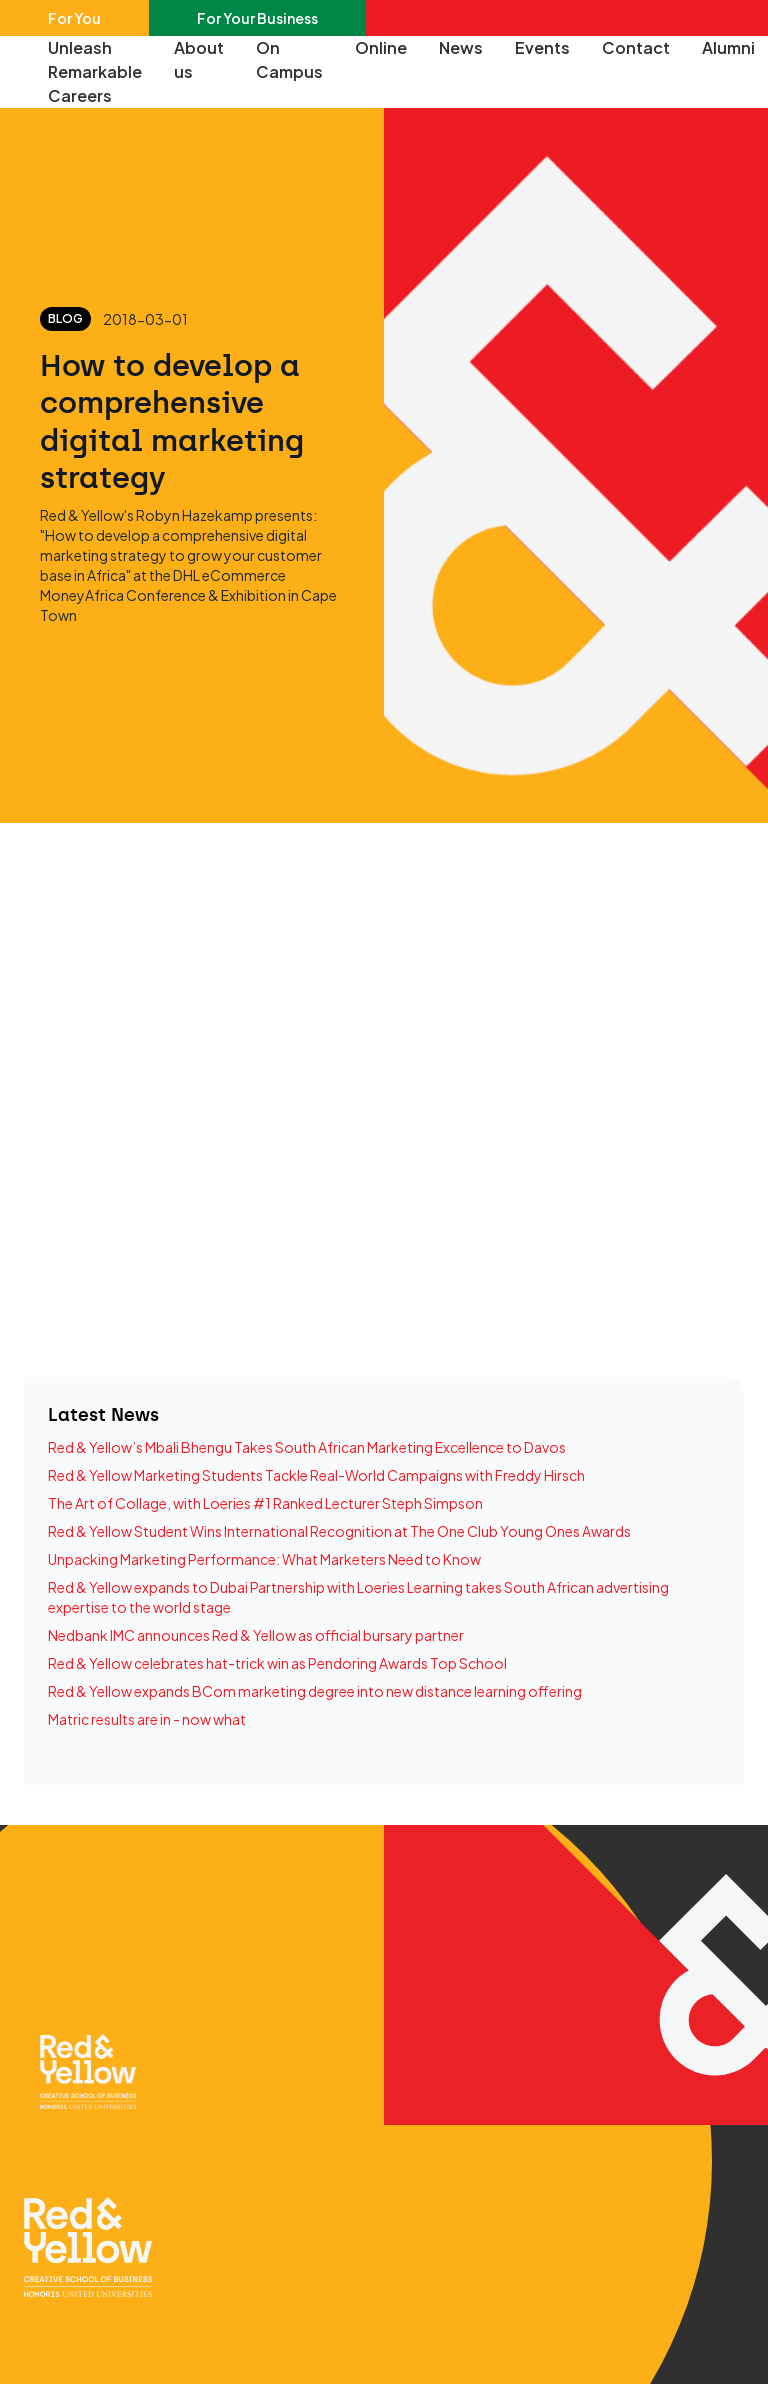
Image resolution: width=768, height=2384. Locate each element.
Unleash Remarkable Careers (95, 71)
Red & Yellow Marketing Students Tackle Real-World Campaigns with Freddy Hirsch (316, 1475)
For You (74, 18)
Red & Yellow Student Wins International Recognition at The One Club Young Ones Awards (339, 1531)
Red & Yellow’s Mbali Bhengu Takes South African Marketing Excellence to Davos (307, 1447)
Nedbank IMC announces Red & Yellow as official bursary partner (256, 1635)
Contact (636, 47)
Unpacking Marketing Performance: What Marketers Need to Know (264, 1559)
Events (542, 47)
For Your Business (257, 18)
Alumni (728, 47)
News (461, 47)
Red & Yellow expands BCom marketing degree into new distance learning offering (315, 1691)
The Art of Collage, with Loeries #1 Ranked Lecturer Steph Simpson (265, 1503)
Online (381, 47)
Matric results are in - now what (147, 1719)
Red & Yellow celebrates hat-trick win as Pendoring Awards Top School (277, 1663)
